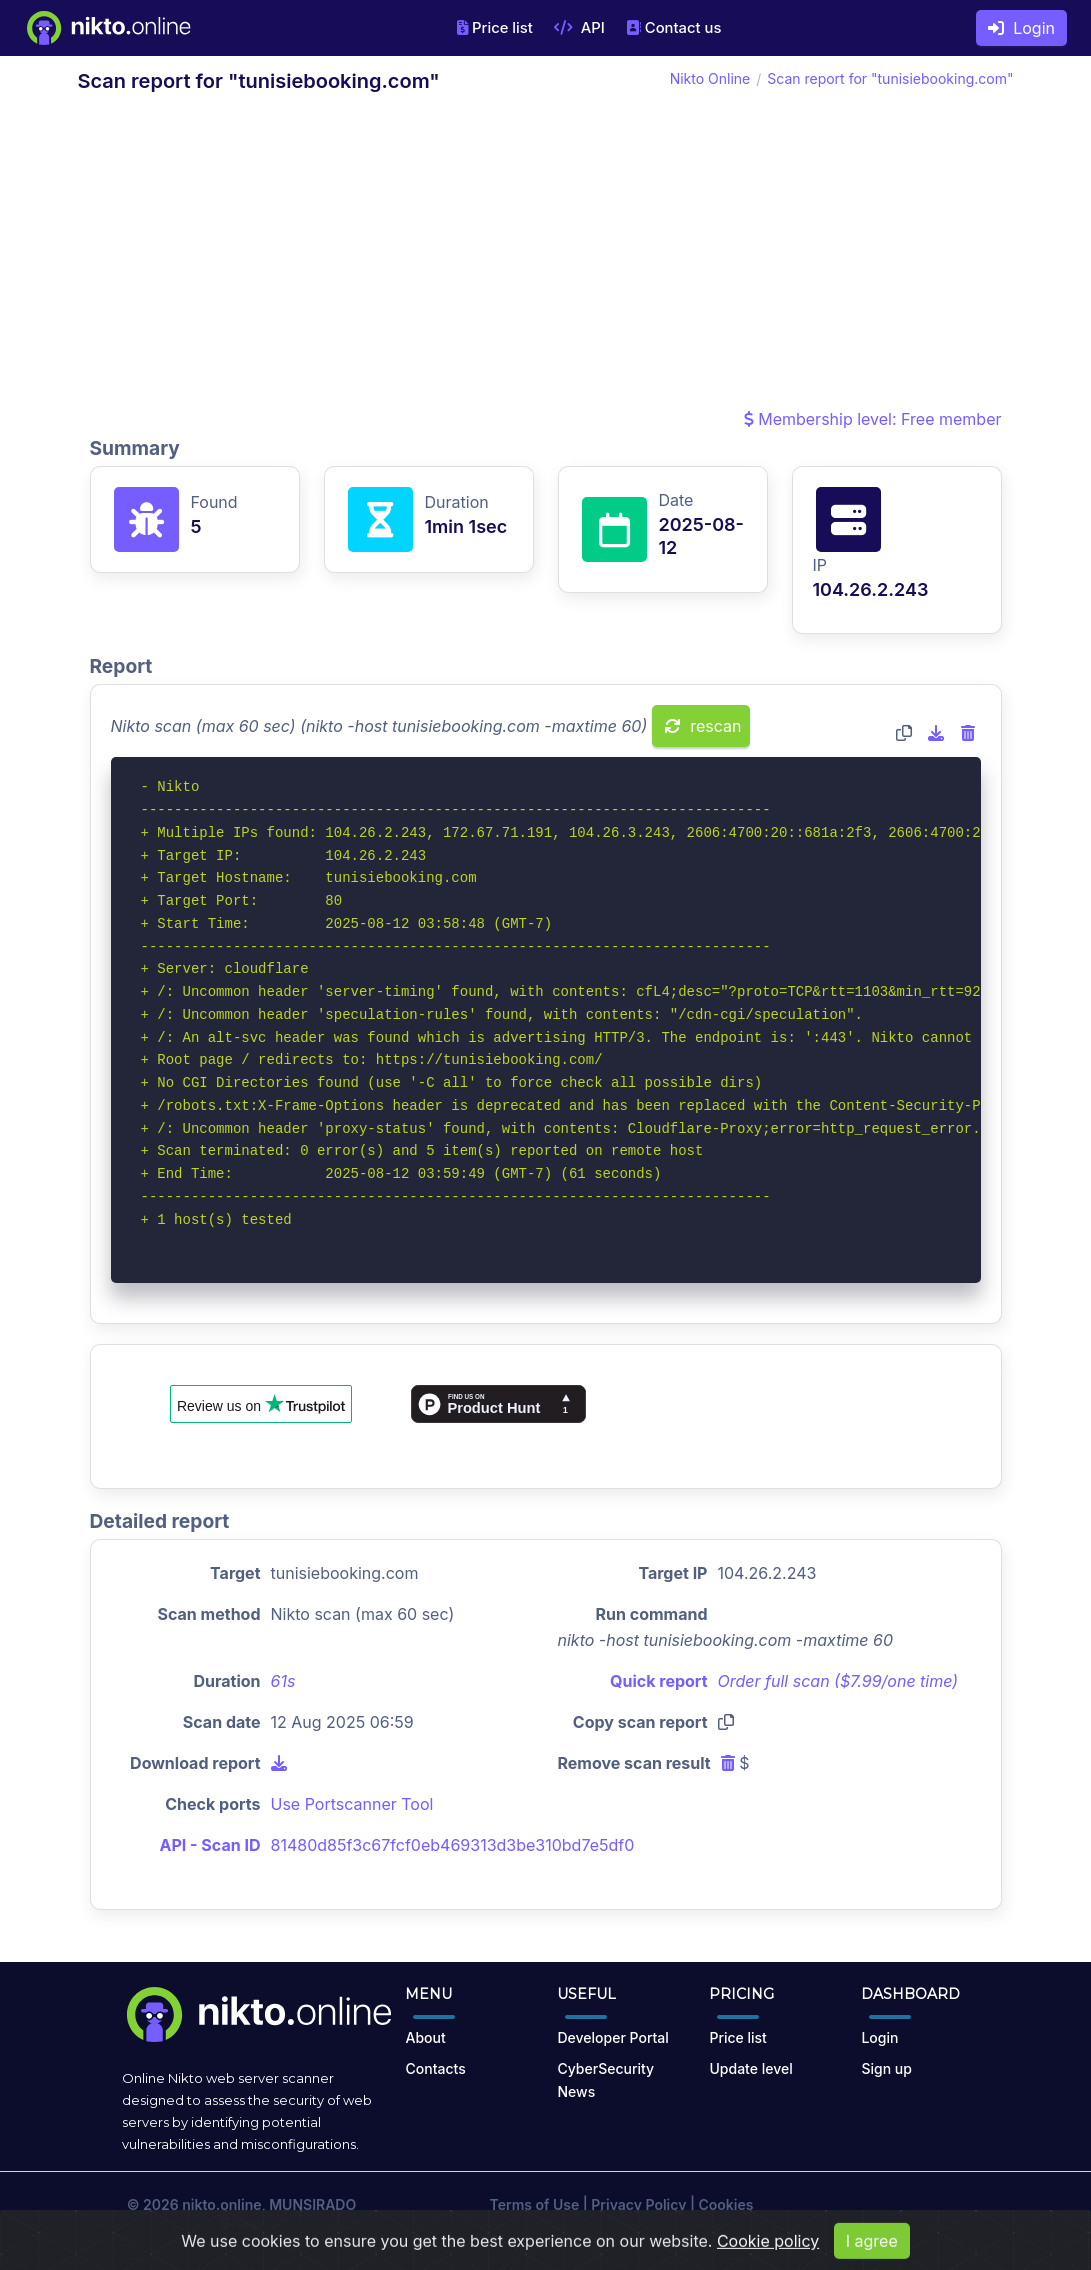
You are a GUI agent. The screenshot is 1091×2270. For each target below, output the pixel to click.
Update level (750, 2068)
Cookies (725, 2204)
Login (1021, 28)
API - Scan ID (210, 1845)
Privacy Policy (638, 2204)
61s (283, 1681)
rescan (703, 726)
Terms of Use (535, 2204)
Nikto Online (710, 78)
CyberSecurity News (605, 2080)
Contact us (674, 28)
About (425, 2037)
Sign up (886, 2068)
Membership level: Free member (873, 419)
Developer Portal (612, 2037)
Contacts (435, 2068)
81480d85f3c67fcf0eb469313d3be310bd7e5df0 (453, 1845)
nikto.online (221, 2204)
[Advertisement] (546, 256)
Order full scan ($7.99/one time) (838, 1681)
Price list (495, 28)
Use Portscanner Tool (352, 1804)
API (579, 28)
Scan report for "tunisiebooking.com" (890, 78)
